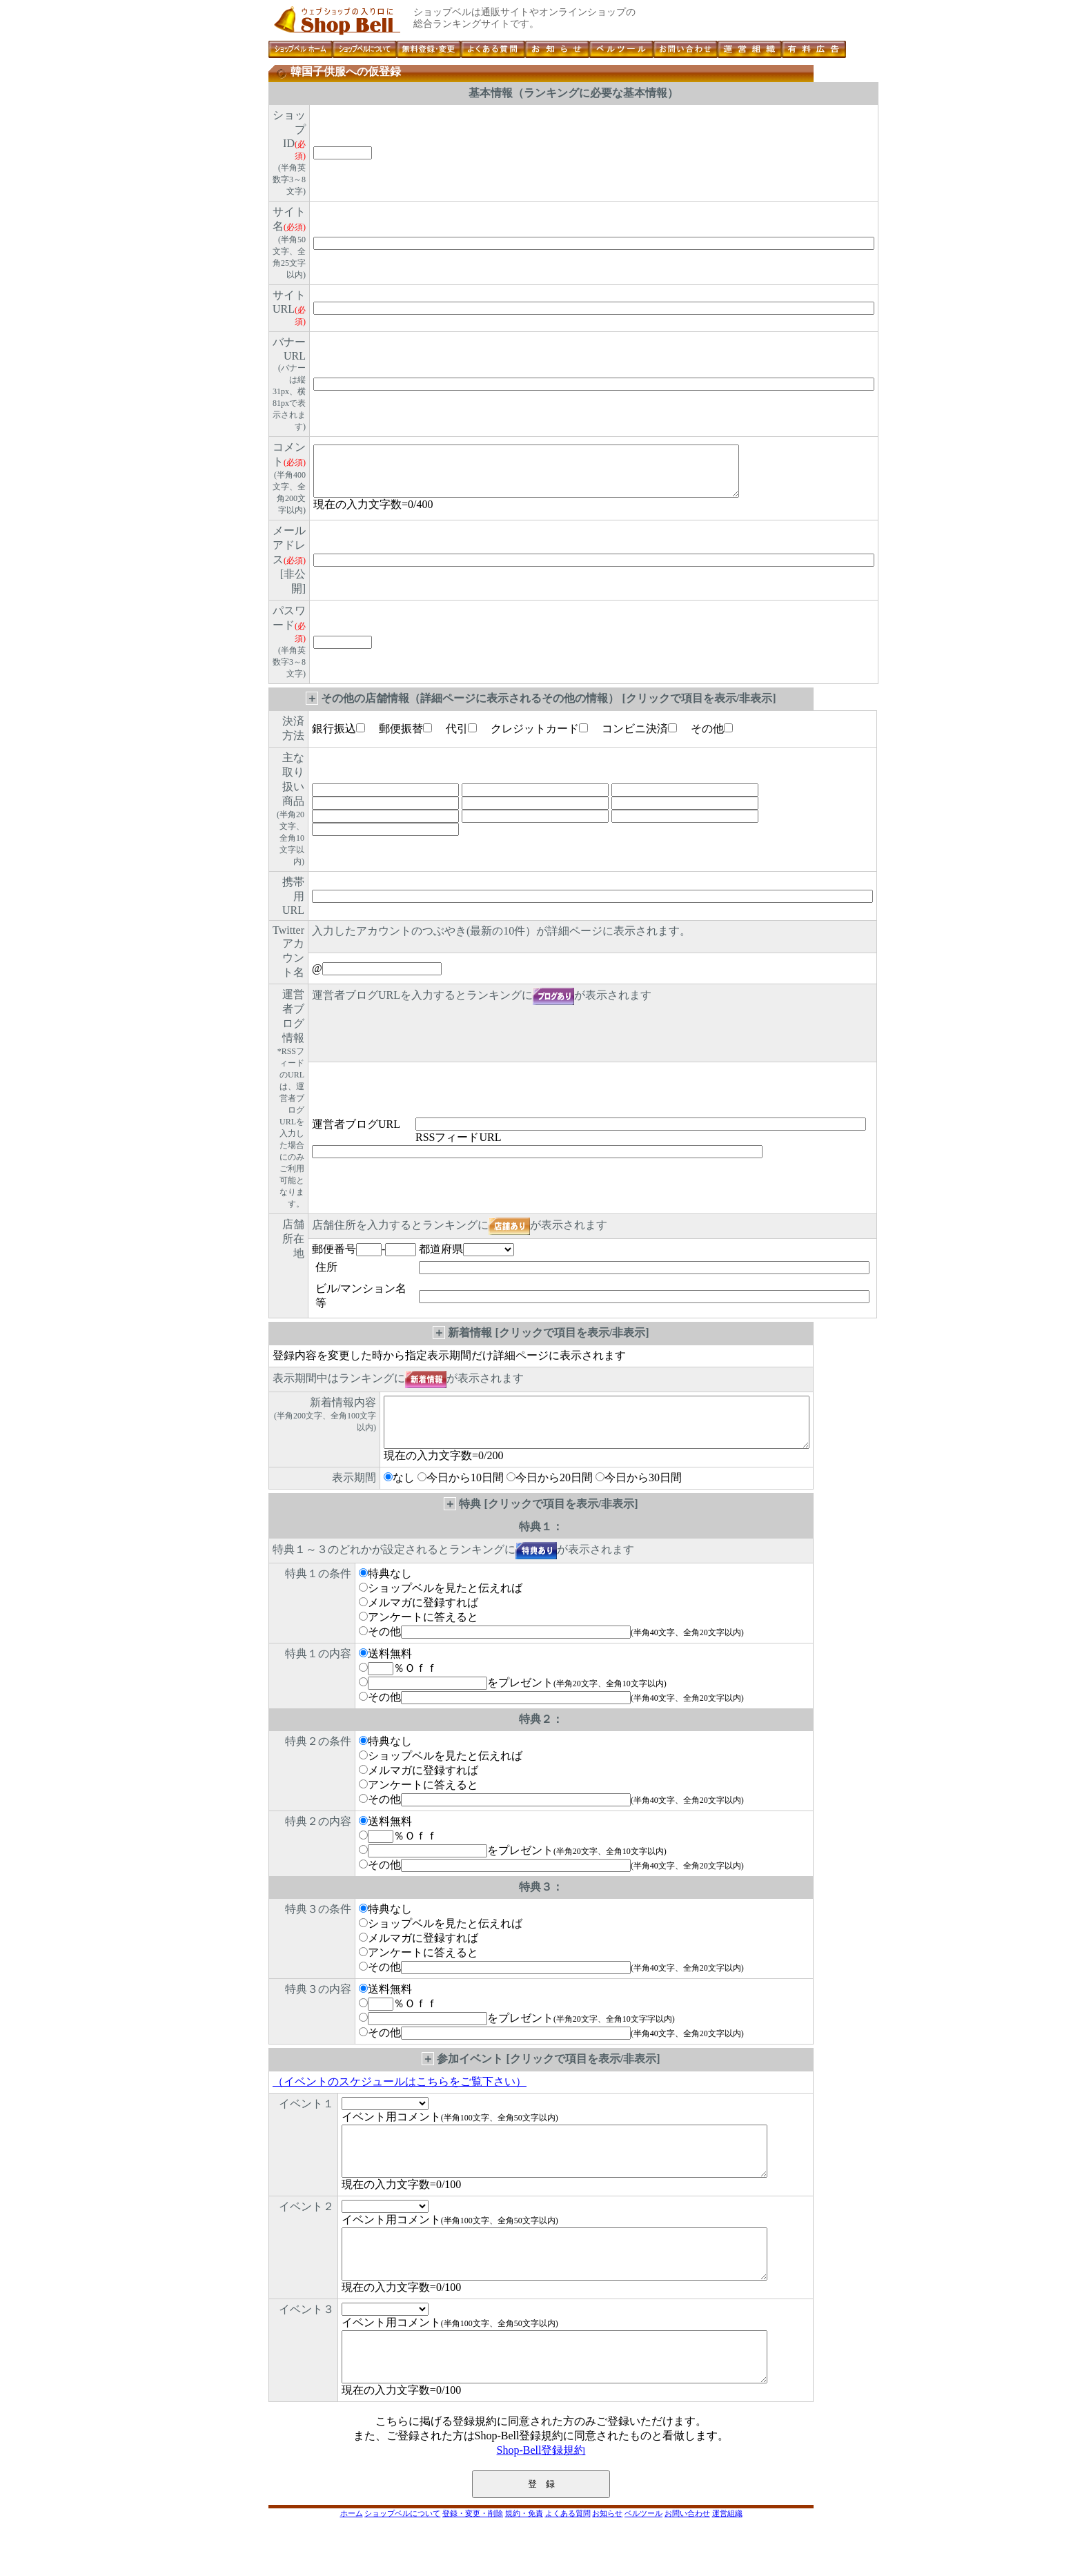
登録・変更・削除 (472, 2557)
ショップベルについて (402, 2557)
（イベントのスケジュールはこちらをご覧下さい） (400, 2094)
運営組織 (727, 2557)
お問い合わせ (687, 2557)
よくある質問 (568, 2557)
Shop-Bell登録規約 (541, 2493)
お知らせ (607, 2557)
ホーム (351, 2557)
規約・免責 (524, 2557)
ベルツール (643, 2557)
